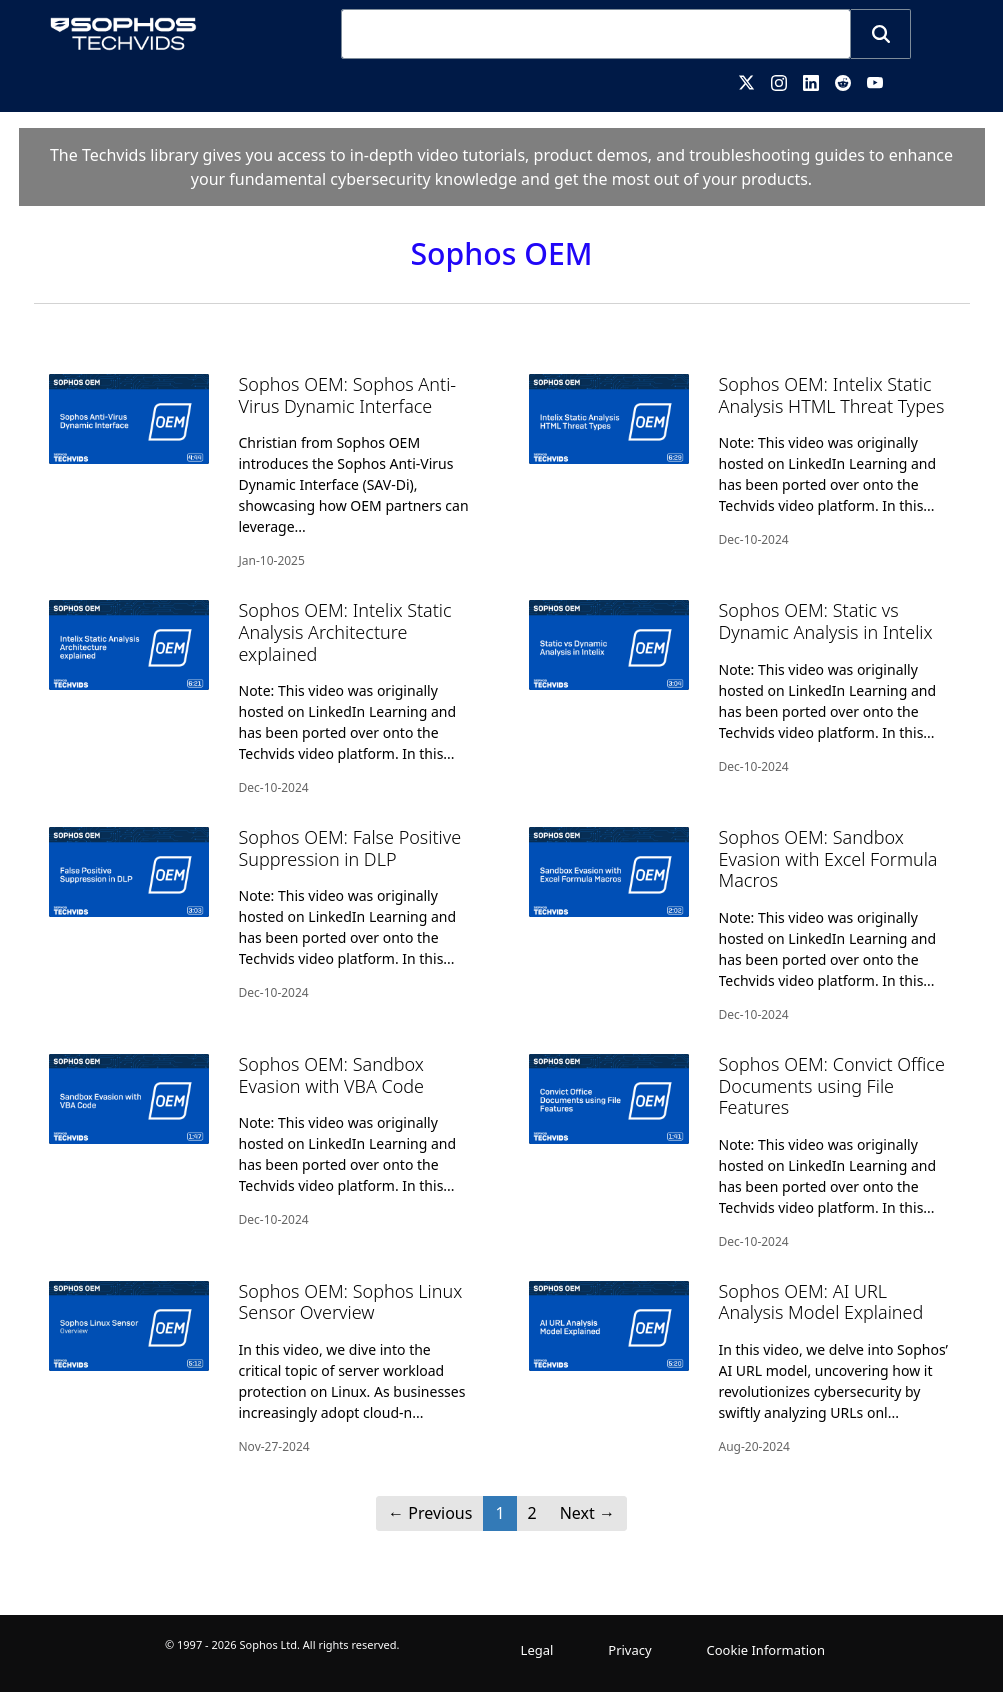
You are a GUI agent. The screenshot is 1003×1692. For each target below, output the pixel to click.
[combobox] (596, 34)
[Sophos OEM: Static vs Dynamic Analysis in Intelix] (742, 687)
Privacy (629, 1650)
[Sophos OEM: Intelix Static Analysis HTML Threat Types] (742, 461)
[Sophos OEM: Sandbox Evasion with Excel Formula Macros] (742, 925)
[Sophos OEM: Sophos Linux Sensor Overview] (262, 1368)
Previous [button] (430, 1513)
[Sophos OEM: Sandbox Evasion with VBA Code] (262, 1141)
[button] (881, 34)
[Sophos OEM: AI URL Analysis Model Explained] (742, 1368)
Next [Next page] (587, 1513)
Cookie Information (766, 1650)
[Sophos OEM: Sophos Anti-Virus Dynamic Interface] (262, 472)
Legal (537, 1650)
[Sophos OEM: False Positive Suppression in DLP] (262, 914)
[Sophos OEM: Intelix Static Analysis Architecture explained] (262, 698)
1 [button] (499, 1513)
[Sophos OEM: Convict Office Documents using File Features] (742, 1152)
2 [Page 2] (532, 1513)
